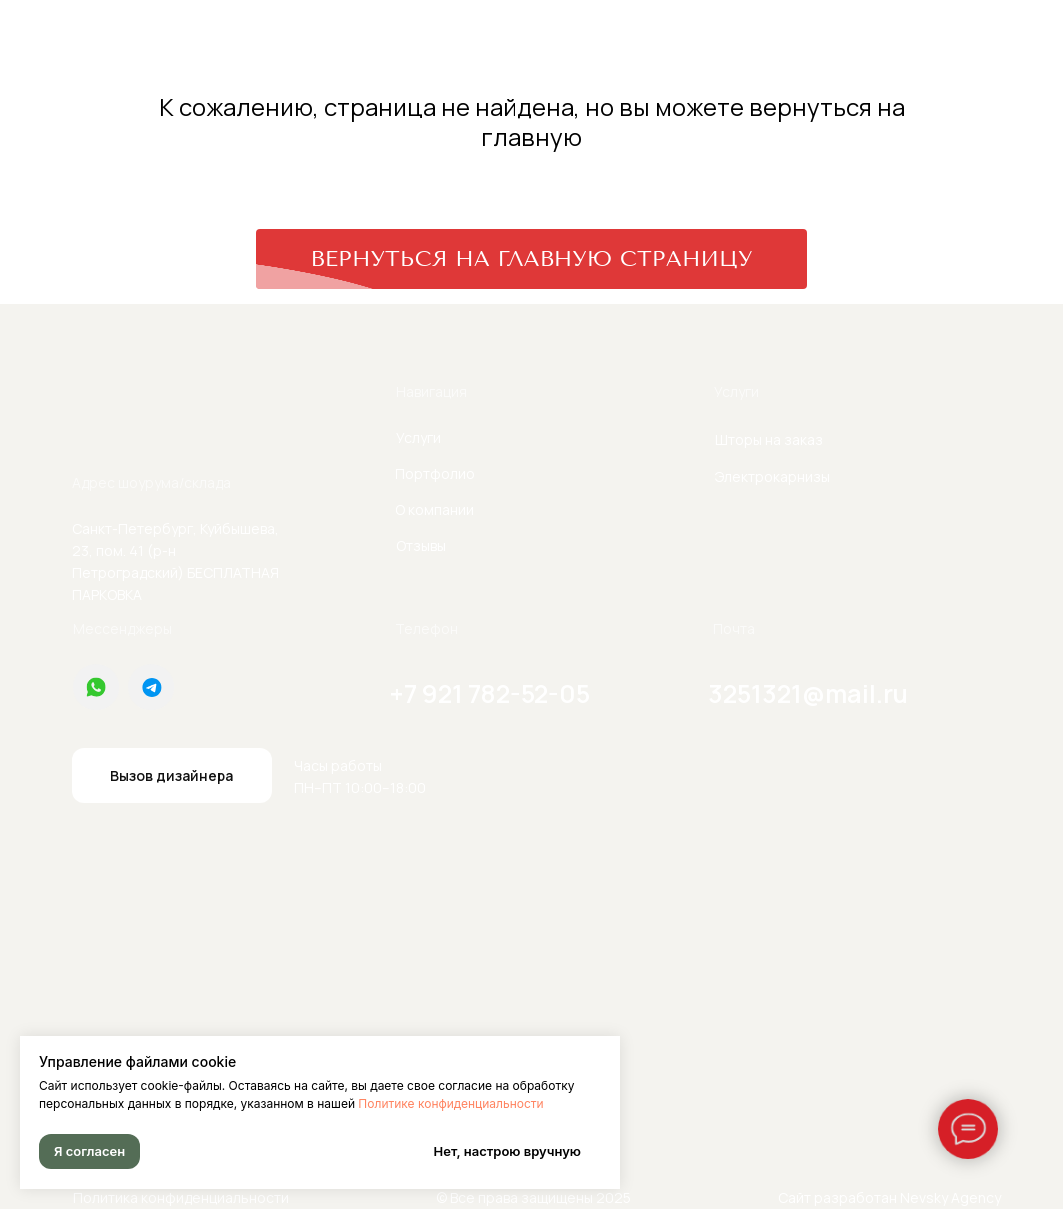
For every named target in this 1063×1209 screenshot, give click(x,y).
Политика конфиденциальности (181, 1197)
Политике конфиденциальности (450, 1103)
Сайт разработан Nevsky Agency (889, 1197)
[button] (172, 775)
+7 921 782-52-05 (490, 693)
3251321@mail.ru (808, 693)
